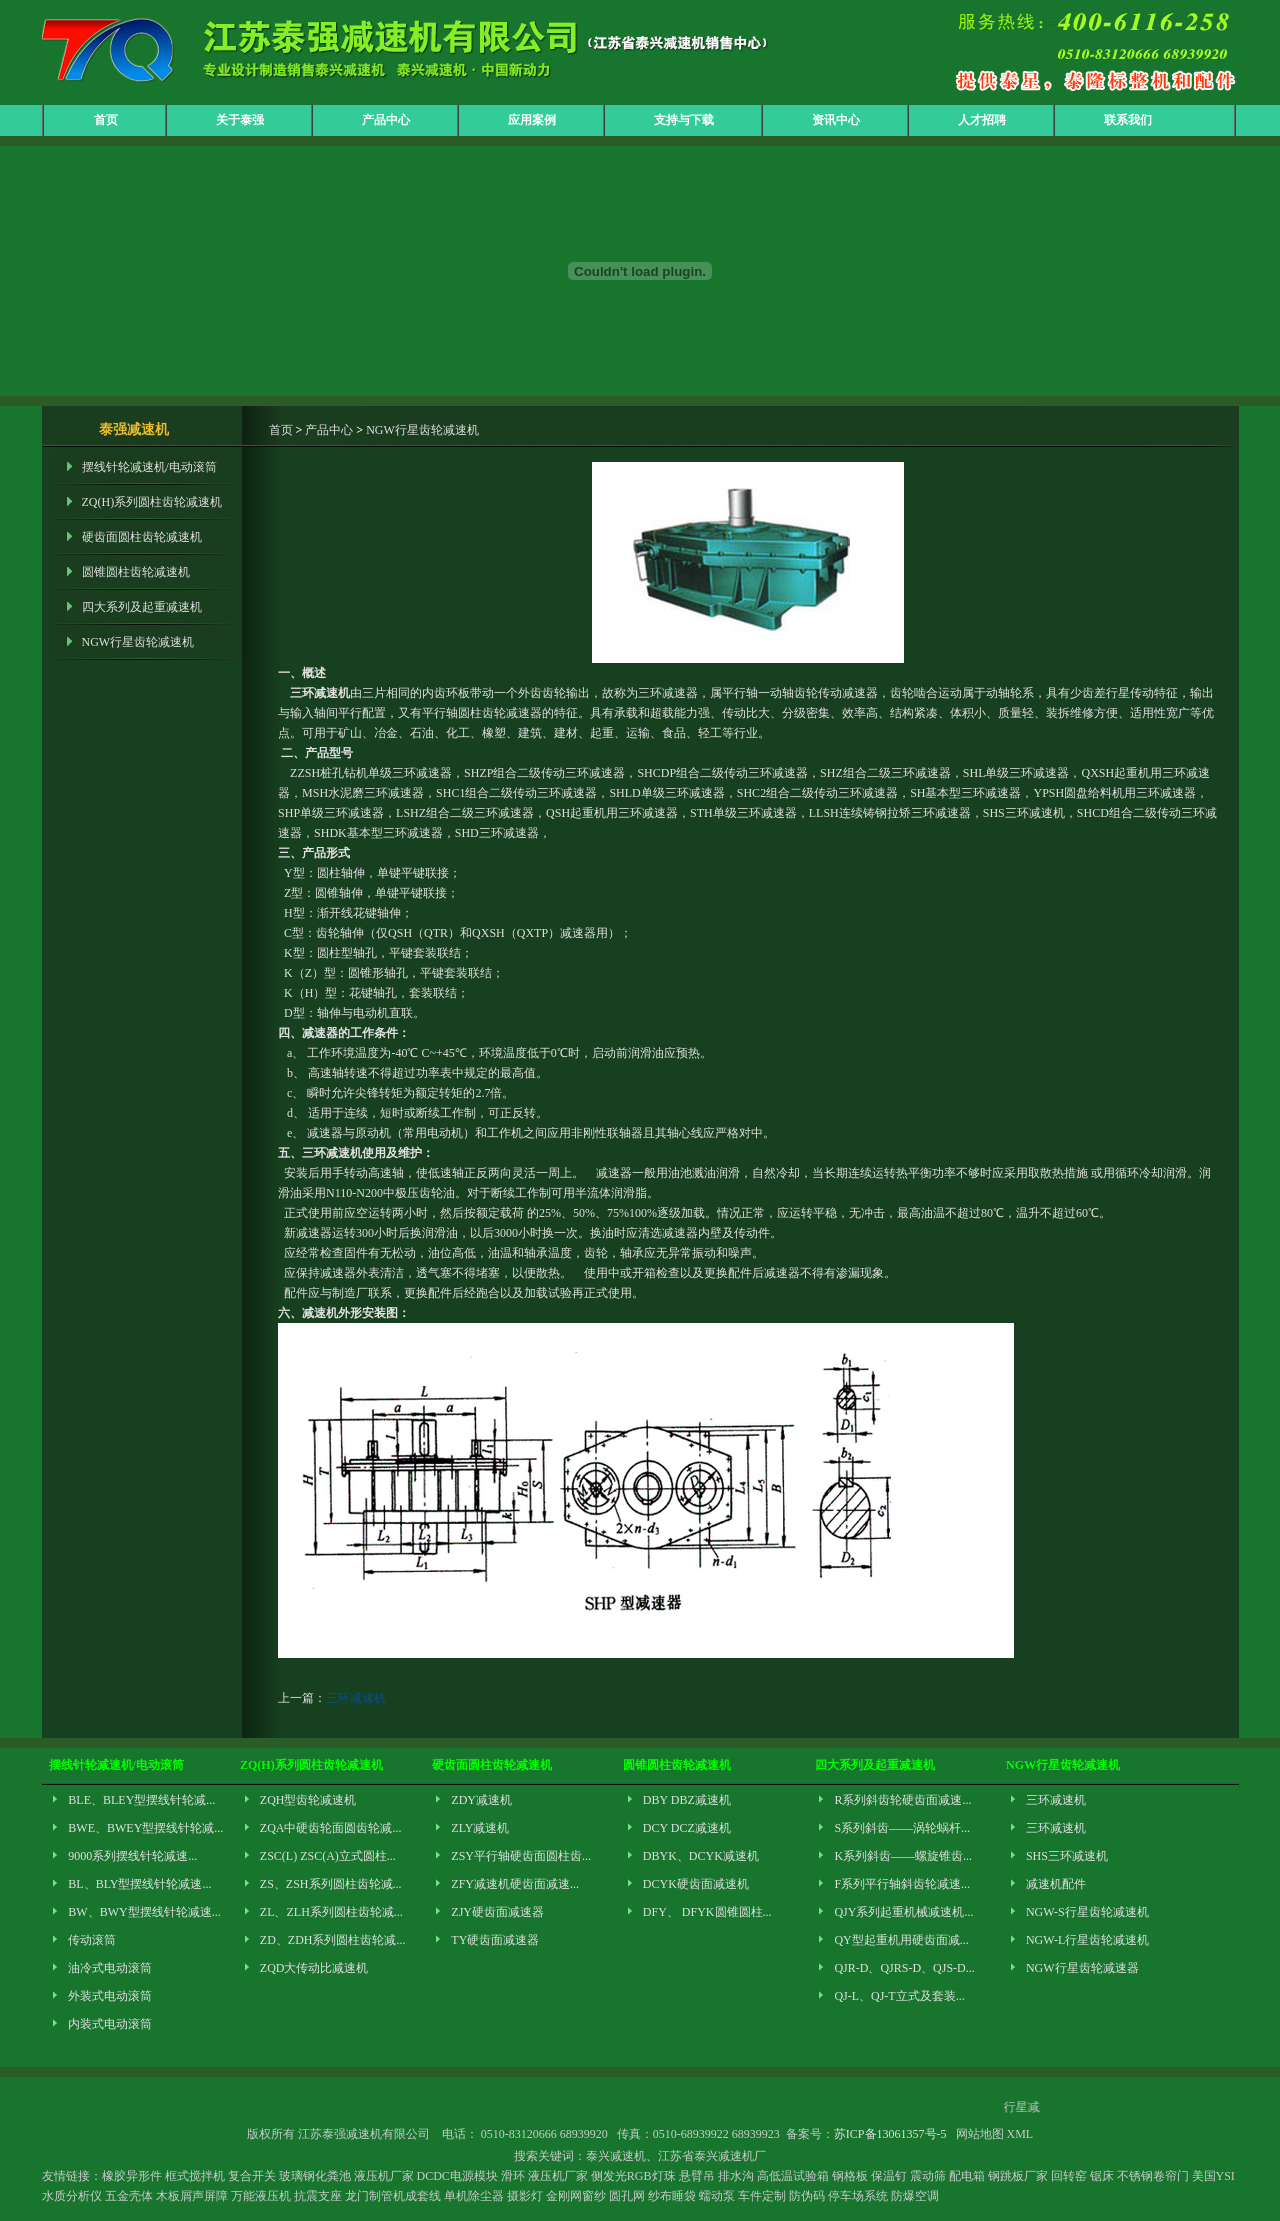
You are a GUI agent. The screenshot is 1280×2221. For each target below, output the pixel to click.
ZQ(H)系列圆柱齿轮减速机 (152, 502)
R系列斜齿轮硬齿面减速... (902, 1800)
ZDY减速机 (481, 1800)
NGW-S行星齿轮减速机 (1087, 1912)
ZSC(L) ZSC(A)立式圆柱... (328, 1856)
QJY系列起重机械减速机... (903, 1912)
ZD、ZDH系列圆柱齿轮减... (333, 1940)
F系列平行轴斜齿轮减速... (902, 1884)
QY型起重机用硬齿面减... (901, 1940)
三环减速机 (356, 1698)
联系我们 (1128, 120)
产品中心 (386, 120)
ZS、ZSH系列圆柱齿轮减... (331, 1884)
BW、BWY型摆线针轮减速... (144, 1912)
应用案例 (532, 120)
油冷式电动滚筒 (110, 1968)
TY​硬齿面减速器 (495, 1940)
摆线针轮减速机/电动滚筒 (149, 467)
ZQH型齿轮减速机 (308, 1800)
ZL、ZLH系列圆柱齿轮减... (331, 1912)
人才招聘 (982, 120)
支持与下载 (684, 120)
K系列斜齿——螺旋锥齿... (903, 1856)
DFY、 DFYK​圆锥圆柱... (707, 1912)
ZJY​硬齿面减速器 (497, 1912)
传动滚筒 (92, 1940)
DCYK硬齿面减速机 (696, 1884)
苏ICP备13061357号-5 (890, 2134)
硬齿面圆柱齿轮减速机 (142, 537)
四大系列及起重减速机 (142, 607)
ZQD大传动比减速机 (314, 1968)
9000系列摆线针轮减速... (132, 1856)
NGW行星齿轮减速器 (1082, 1968)
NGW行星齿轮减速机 (138, 642)
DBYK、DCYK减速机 (701, 1856)
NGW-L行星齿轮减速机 (1087, 1940)
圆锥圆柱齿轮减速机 (136, 572)
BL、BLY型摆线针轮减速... (139, 1884)
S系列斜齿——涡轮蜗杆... (902, 1828)
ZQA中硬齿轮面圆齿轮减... (331, 1828)
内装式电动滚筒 (110, 2024)
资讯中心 (836, 120)
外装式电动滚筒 (110, 1996)
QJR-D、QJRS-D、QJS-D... (904, 1968)
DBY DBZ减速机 (687, 1800)
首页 (106, 120)
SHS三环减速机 (1067, 1856)
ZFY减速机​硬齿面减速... (515, 1884)
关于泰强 (240, 120)
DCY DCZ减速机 (687, 1828)
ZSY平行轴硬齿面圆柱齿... (521, 1856)
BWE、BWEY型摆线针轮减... (145, 1828)
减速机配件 (1056, 1884)
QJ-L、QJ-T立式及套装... (899, 1996)
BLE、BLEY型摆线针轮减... (141, 1800)
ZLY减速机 (480, 1828)
